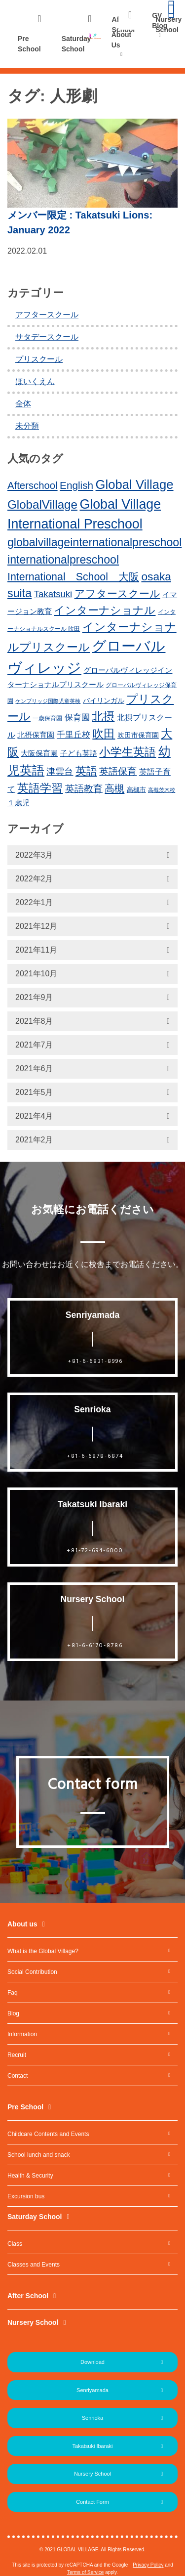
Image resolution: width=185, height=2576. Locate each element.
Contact (17, 2075)
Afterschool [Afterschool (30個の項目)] (32, 485)
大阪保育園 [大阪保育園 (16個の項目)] (39, 753)
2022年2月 (34, 878)
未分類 (27, 426)
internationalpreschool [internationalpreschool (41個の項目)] (63, 559)
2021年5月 (34, 1092)
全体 (23, 403)
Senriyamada (92, 2390)
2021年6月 (34, 1068)
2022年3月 (34, 855)
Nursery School (32, 2322)
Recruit (16, 2055)
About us (22, 1924)
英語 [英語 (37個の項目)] (86, 771)
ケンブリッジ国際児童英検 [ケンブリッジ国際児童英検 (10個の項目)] (47, 701)
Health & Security (30, 2175)
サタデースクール (46, 337)
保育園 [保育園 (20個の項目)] (77, 717)
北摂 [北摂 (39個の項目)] (103, 716)
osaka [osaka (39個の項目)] (156, 576)
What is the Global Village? (42, 1951)
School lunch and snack (38, 2154)
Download (92, 2362)
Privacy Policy (148, 2565)
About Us (121, 40)
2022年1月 (34, 902)
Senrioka (92, 2418)
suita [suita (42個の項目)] (19, 593)
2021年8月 (34, 1021)
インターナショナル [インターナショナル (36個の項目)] (104, 610)
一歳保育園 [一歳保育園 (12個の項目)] (47, 718)
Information (22, 2034)
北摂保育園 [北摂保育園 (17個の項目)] (35, 735)
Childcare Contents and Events (48, 2134)
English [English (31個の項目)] (76, 485)
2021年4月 (34, 1116)
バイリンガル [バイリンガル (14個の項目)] (103, 700)
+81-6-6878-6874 (95, 1456)
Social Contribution (32, 1971)
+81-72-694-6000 (95, 1551)
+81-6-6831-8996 (95, 1361)
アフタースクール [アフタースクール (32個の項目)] (117, 593)
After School (27, 2296)
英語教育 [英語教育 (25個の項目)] (84, 789)
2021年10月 (36, 973)
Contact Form (92, 2502)
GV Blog (159, 20)
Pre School (29, 44)
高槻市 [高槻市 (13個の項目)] (136, 789)
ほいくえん (35, 381)
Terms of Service (85, 2572)
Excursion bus (25, 2196)
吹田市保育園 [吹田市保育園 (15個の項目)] (138, 735)
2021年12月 (36, 926)
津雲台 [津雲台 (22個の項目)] (59, 772)
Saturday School (76, 44)
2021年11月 (36, 950)
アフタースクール (46, 314)
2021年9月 (34, 997)
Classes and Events (33, 2264)
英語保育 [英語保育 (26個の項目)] (118, 771)
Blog (13, 2013)
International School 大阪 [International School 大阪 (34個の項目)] (73, 577)
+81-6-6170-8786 (95, 1646)
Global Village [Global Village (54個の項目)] (135, 484)
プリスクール (39, 359)
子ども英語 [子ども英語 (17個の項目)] (78, 753)
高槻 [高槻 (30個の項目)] (114, 788)
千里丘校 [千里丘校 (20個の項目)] (73, 735)
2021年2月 (34, 1139)
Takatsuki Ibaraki (93, 2446)
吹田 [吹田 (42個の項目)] (103, 733)
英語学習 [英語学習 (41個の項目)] (40, 788)
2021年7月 (34, 1045)
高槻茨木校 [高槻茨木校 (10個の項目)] (161, 790)
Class (14, 2243)
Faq (12, 1992)
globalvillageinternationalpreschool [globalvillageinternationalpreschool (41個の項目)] (94, 542)
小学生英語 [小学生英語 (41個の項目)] (127, 751)
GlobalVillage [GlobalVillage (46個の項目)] (42, 504)
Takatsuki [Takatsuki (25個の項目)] (53, 594)
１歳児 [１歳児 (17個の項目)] (18, 802)
